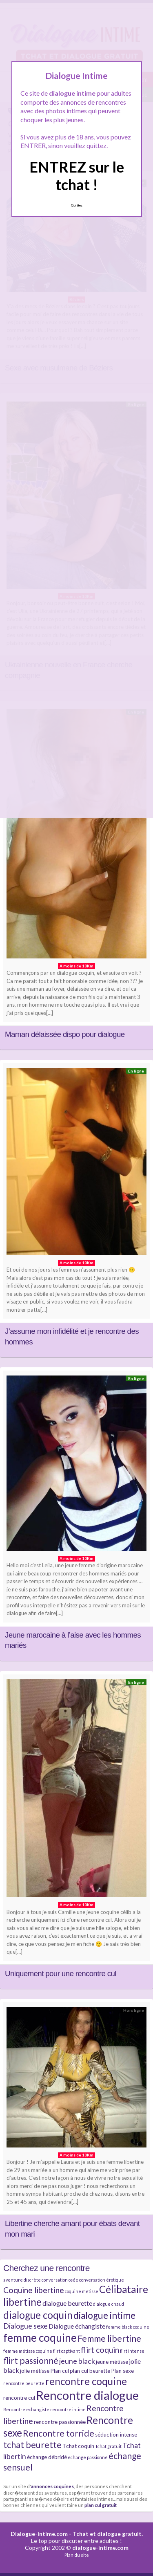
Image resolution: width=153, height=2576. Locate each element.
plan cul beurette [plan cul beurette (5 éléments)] (90, 2370)
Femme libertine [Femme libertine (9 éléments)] (109, 2338)
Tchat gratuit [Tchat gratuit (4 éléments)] (108, 2446)
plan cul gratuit (100, 2505)
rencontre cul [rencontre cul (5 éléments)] (19, 2397)
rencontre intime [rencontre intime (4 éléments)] (68, 2409)
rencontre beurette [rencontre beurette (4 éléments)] (23, 2383)
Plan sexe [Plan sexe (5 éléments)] (122, 2370)
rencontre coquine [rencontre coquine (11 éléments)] (86, 2381)
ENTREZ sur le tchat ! (76, 175)
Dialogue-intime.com (39, 2533)
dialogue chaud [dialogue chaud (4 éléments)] (108, 2304)
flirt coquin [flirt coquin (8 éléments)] (100, 2349)
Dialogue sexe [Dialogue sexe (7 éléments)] (25, 2326)
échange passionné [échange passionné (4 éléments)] (88, 2457)
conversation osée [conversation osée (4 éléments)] (60, 2279)
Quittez (76, 205)
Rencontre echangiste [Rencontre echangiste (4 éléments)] (26, 2409)
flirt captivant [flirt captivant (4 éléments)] (66, 2351)
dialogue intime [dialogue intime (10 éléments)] (104, 2315)
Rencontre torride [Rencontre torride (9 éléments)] (58, 2433)
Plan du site (76, 2555)
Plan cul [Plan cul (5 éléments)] (59, 2370)
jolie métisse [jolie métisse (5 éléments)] (34, 2370)
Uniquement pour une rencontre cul (60, 1973)
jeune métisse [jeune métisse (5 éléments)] (112, 2361)
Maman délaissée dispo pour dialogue (64, 1034)
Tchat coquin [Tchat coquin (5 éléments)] (78, 2446)
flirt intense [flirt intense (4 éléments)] (132, 2351)
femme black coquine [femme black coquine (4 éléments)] (127, 2326)
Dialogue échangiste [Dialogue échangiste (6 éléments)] (77, 2326)
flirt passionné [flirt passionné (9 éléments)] (30, 2360)
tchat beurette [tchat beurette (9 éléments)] (32, 2444)
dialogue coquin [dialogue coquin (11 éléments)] (38, 2315)
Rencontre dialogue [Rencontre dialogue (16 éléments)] (87, 2395)
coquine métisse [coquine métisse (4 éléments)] (81, 2291)
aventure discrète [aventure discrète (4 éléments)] (22, 2279)
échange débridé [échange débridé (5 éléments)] (47, 2457)
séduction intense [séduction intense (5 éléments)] (116, 2434)
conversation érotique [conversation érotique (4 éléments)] (101, 2279)
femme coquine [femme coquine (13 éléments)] (40, 2337)
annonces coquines (52, 2486)
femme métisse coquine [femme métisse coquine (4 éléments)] (27, 2351)
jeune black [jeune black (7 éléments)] (77, 2361)
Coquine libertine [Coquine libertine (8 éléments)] (33, 2290)
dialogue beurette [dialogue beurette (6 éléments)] (67, 2303)
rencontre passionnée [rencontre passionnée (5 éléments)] (60, 2422)
